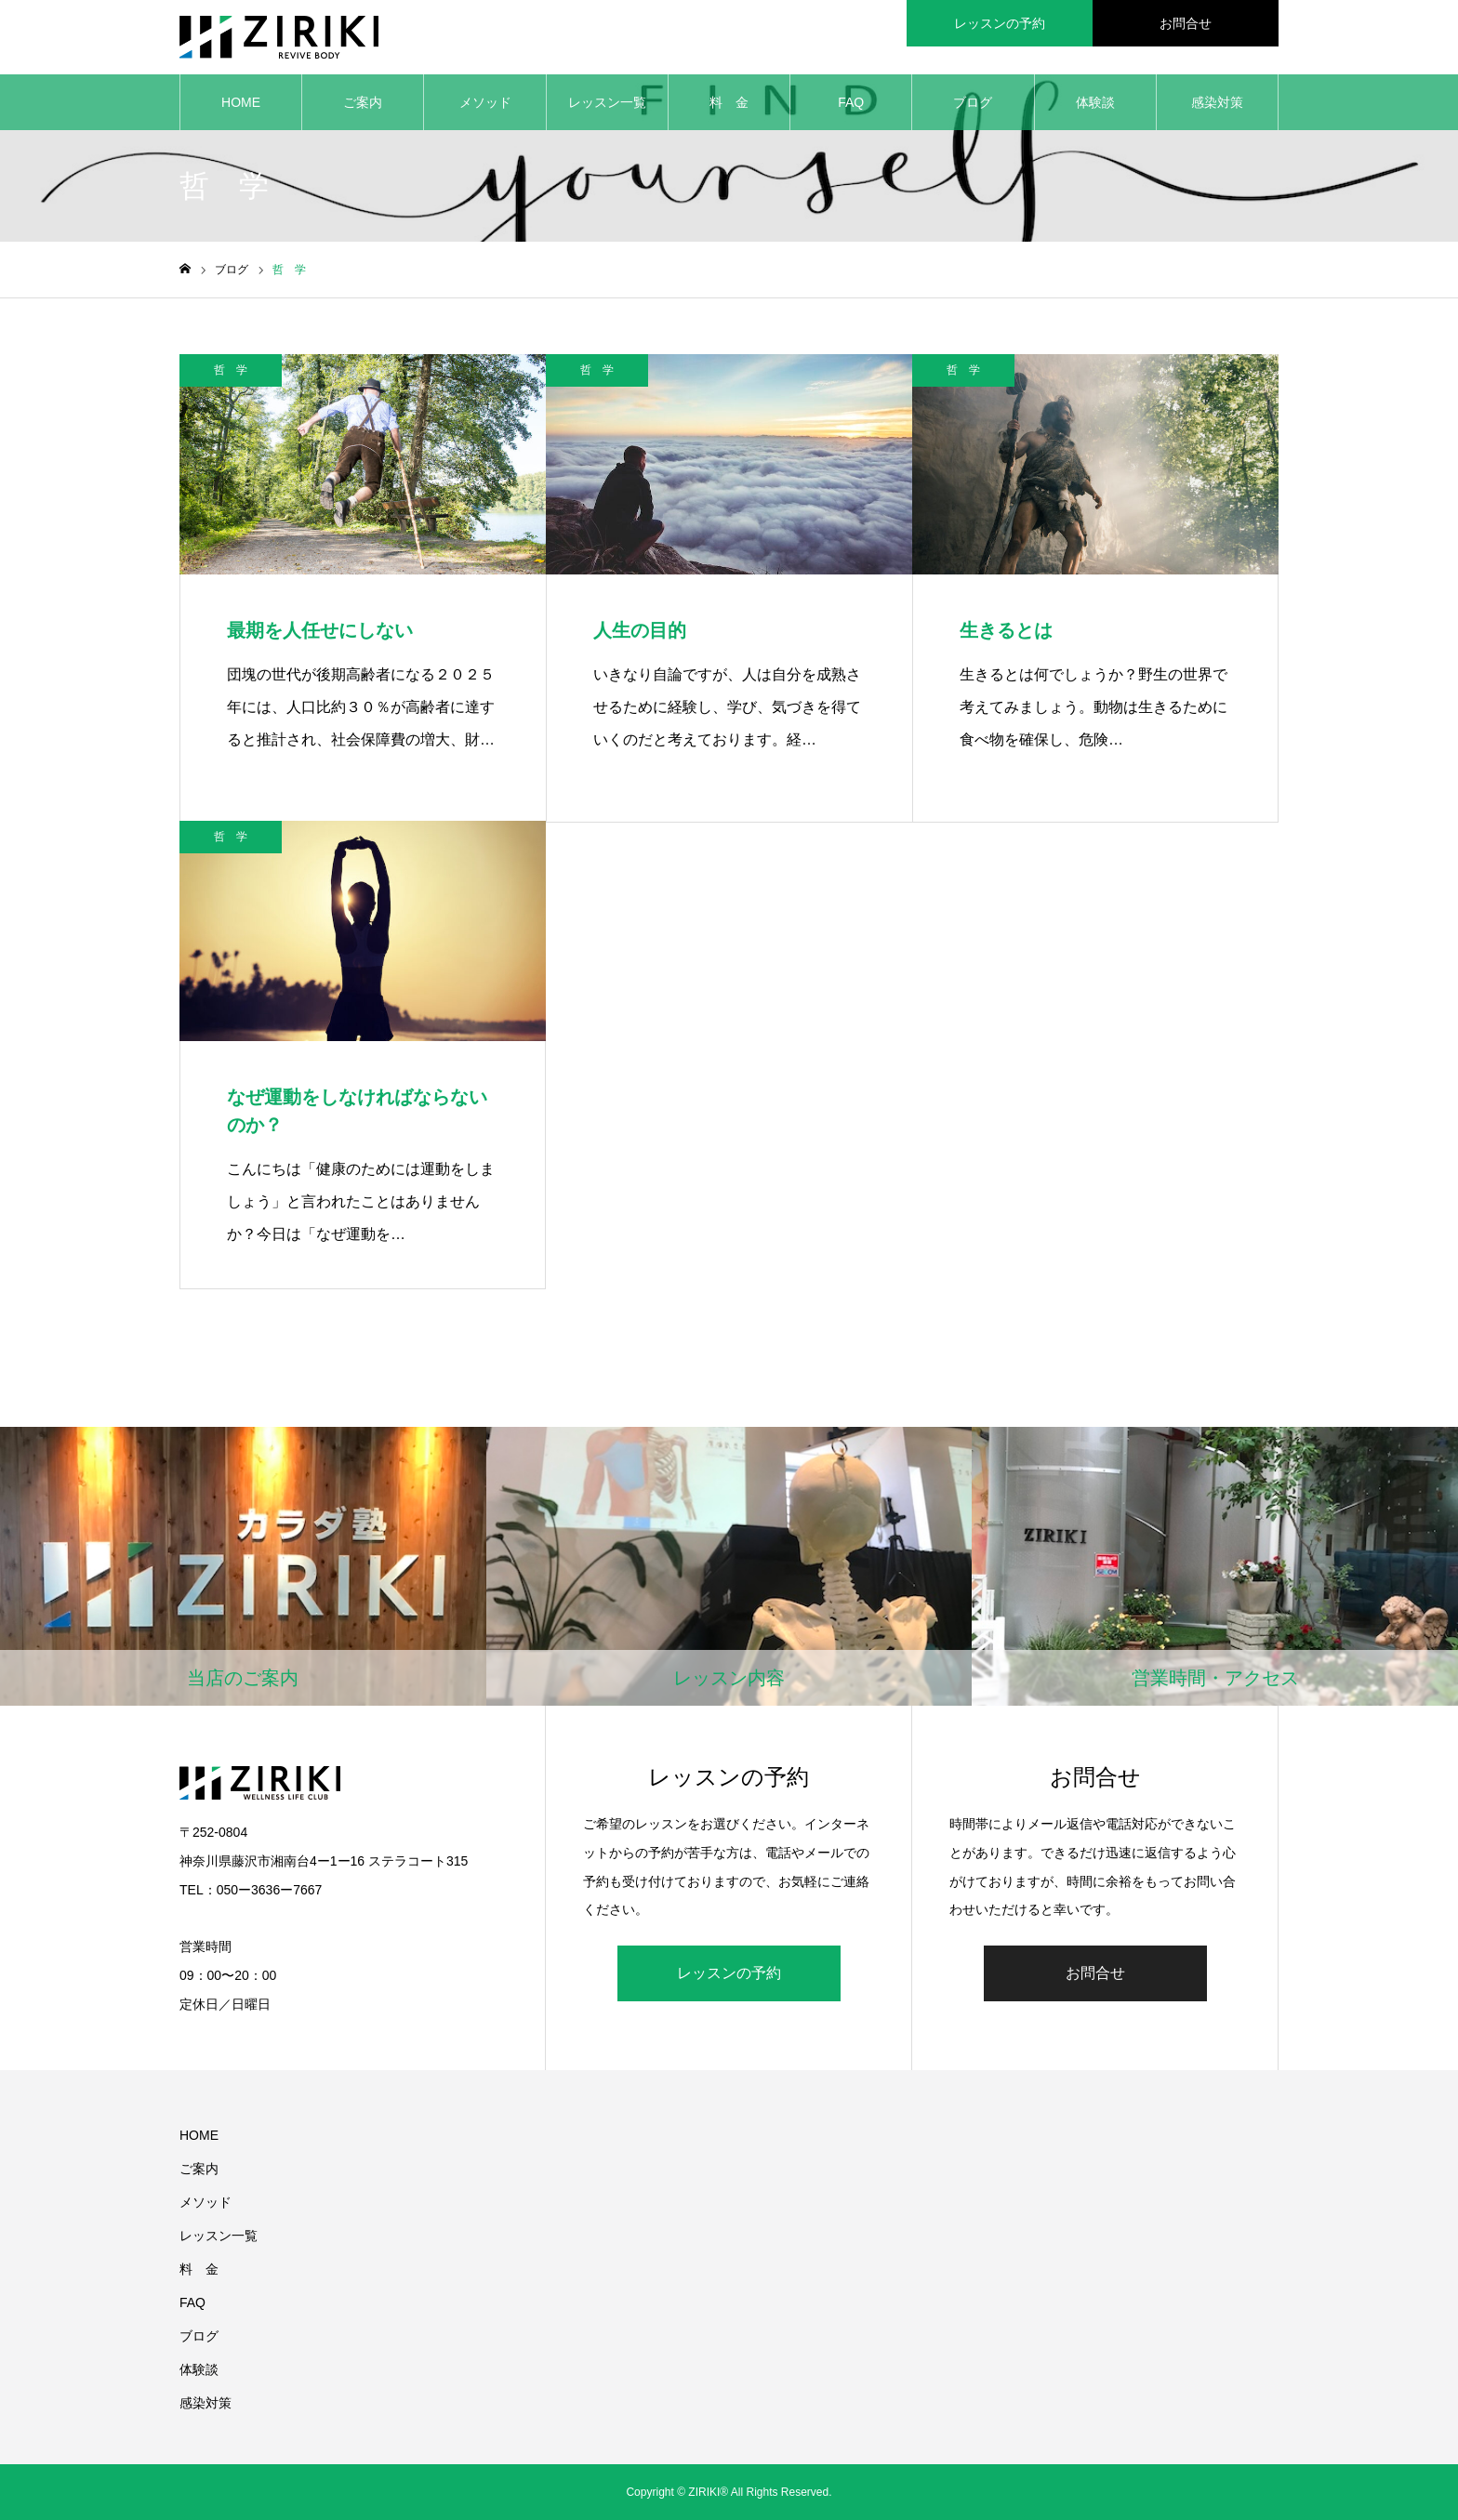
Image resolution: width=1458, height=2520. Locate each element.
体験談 (1095, 102)
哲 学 (230, 369)
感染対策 (1217, 102)
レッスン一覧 (607, 102)
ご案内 (362, 102)
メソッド (485, 102)
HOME (240, 102)
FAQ (851, 102)
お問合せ (1095, 1973)
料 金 (729, 102)
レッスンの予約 (729, 1973)
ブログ (972, 102)
